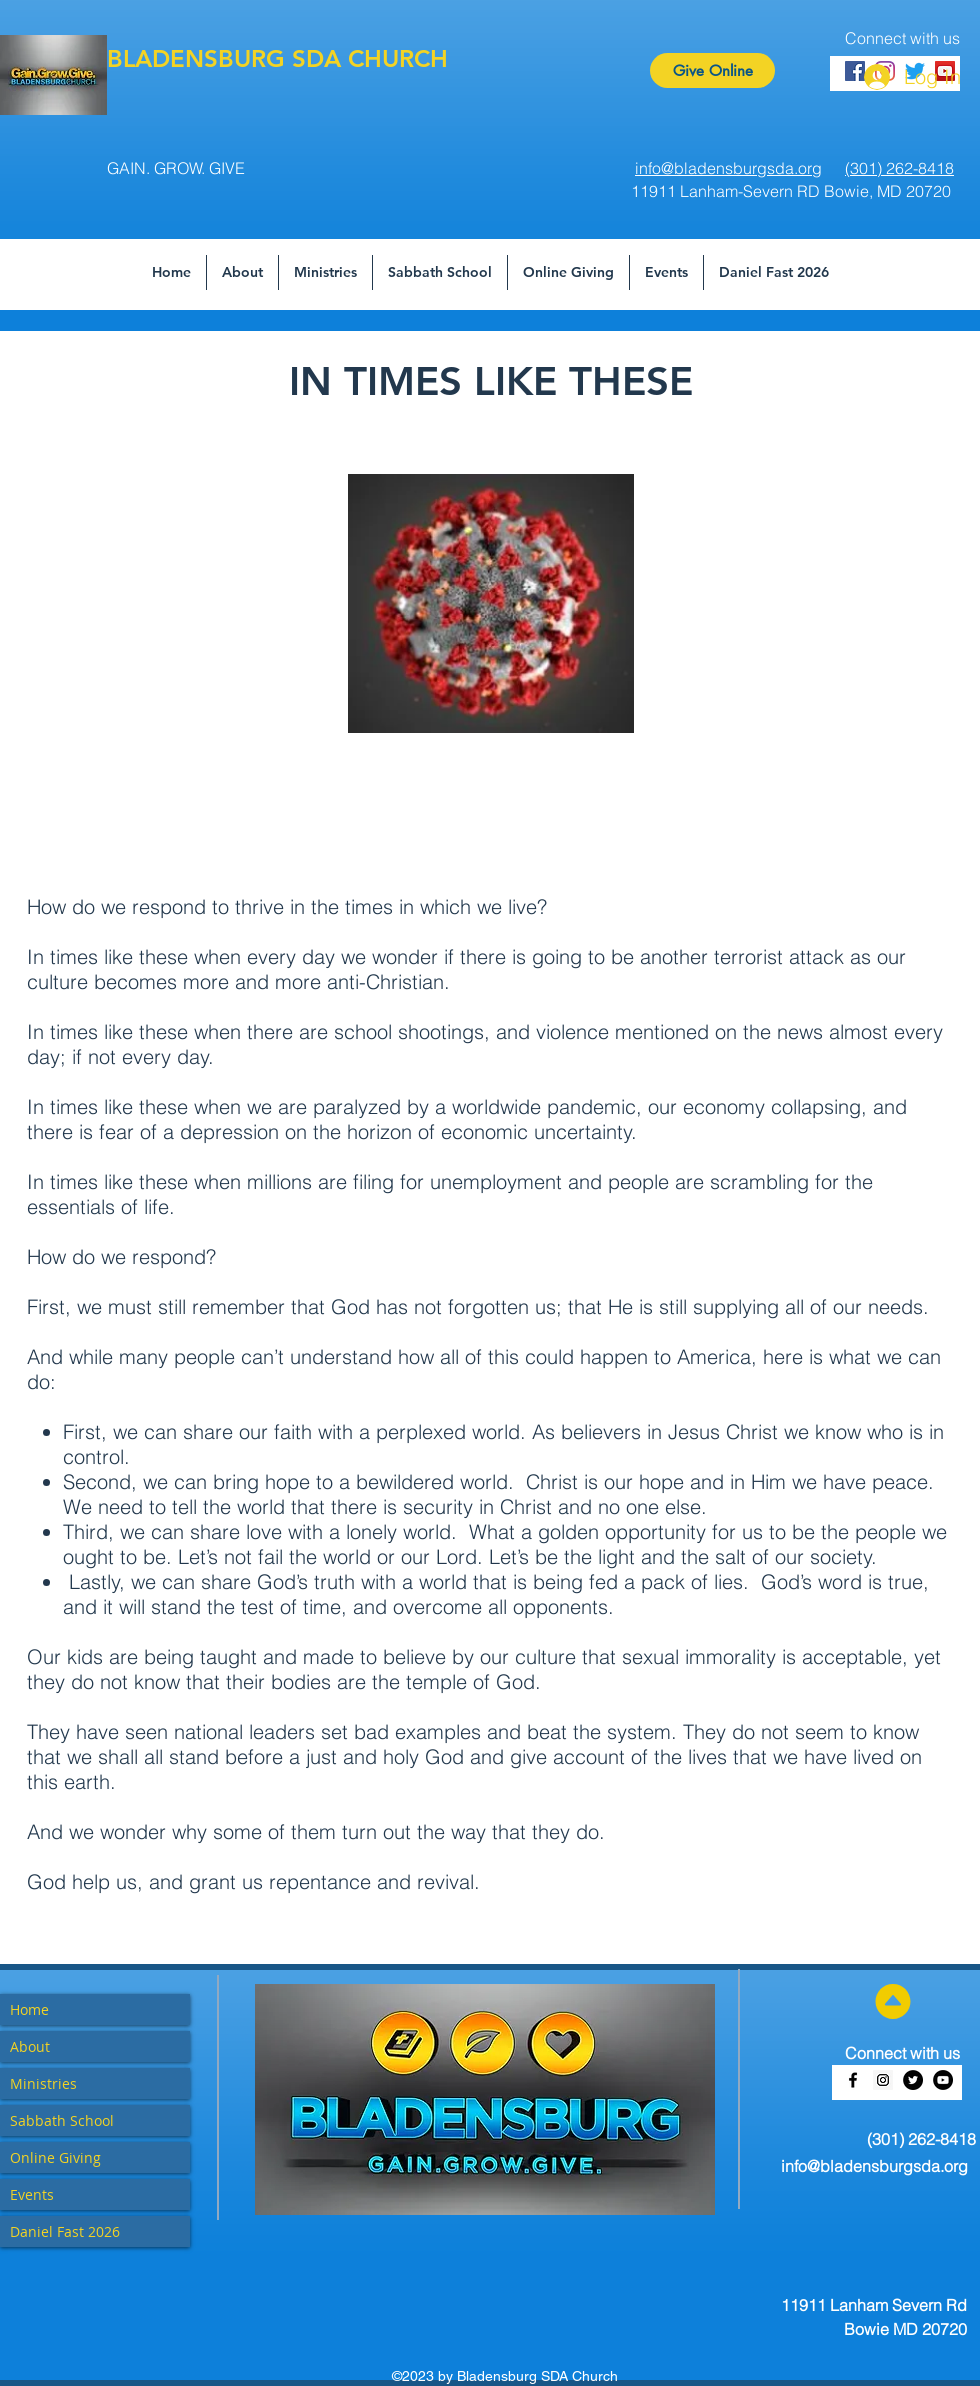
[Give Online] (712, 70)
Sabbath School (62, 2120)
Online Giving (55, 2157)
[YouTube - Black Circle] (943, 2080)
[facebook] (853, 2080)
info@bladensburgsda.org (874, 2166)
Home (29, 2009)
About (30, 2046)
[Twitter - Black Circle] (913, 2080)
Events (32, 2194)
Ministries (43, 2083)
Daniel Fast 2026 (65, 2231)
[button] (440, 272)
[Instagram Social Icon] (883, 2080)
